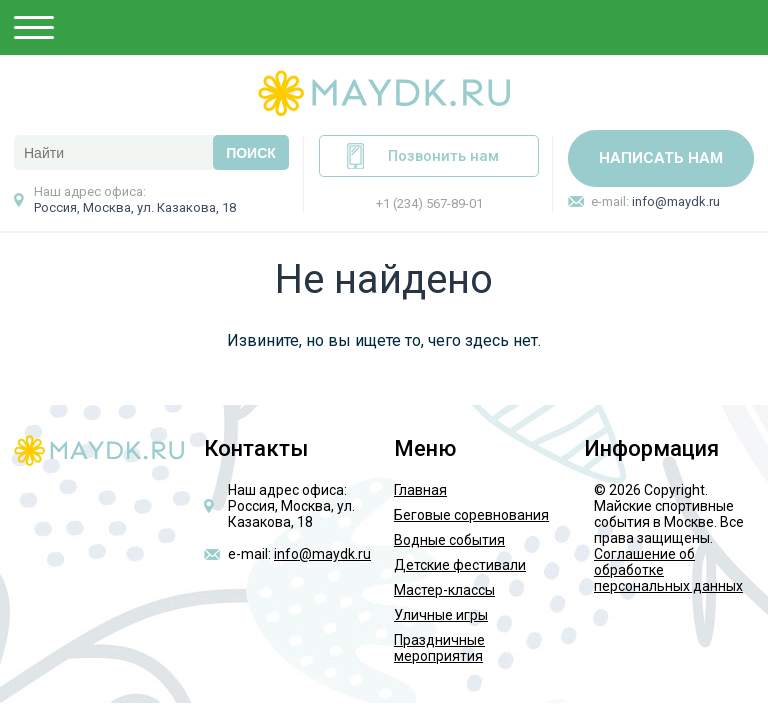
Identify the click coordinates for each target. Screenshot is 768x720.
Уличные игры (441, 615)
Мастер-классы (444, 590)
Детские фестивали (460, 565)
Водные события (449, 540)
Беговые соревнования (471, 515)
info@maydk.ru (676, 201)
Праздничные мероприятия (439, 648)
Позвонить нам (443, 156)
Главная (420, 490)
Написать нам (661, 158)
